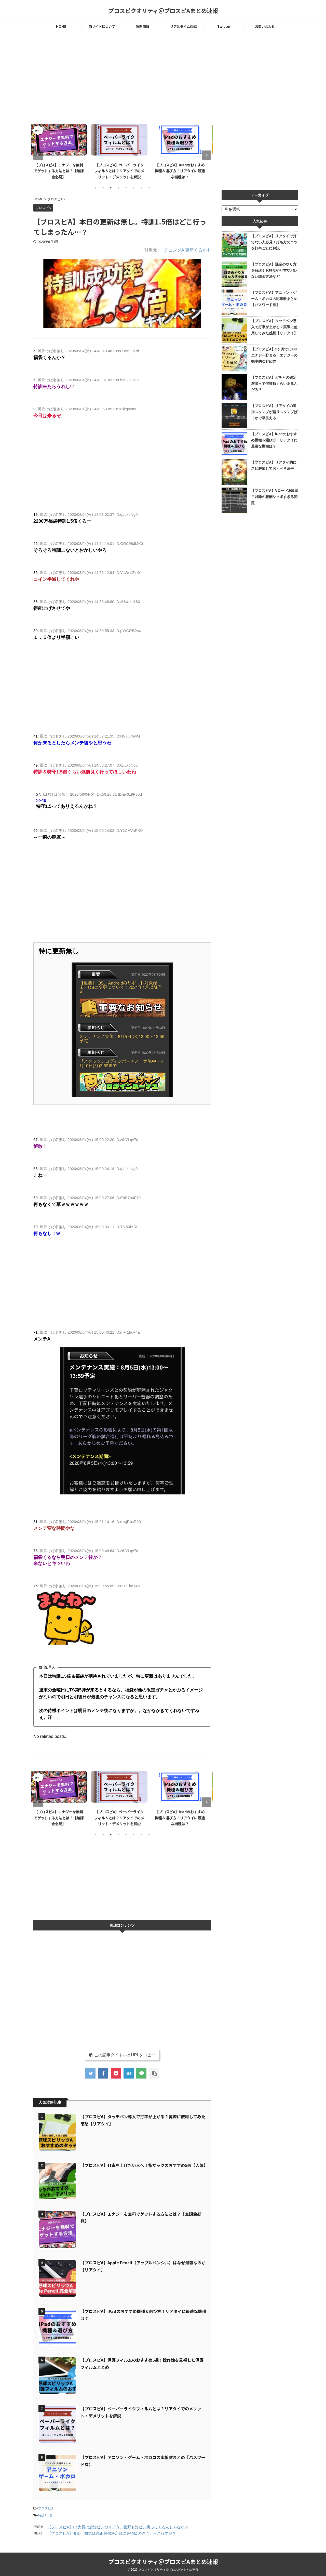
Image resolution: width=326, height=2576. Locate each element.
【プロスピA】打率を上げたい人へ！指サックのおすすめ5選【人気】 (144, 2165)
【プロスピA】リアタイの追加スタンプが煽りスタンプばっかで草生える (274, 412)
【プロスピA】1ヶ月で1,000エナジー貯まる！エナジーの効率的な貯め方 (274, 355)
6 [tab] (133, 187)
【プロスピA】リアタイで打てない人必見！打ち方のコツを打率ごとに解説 (274, 242)
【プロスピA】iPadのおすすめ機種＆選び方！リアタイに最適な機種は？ (183, 170)
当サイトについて (102, 26)
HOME (61, 26)
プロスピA (45, 2508)
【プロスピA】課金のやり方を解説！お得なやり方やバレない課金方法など (274, 270)
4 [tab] (118, 187)
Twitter (224, 26)
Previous (38, 155)
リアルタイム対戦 (183, 26)
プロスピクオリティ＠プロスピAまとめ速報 (163, 10)
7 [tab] (141, 187)
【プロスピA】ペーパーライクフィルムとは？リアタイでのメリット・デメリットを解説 (122, 170)
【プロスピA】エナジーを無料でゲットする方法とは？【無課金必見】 (62, 170)
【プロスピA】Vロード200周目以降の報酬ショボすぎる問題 (274, 497)
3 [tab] (110, 187)
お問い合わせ (265, 26)
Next (206, 155)
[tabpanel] (61, 151)
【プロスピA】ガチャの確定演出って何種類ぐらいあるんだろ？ (274, 383)
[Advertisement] (122, 78)
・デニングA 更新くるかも (185, 250)
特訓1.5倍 (45, 2515)
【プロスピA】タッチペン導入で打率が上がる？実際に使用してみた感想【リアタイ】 (274, 327)
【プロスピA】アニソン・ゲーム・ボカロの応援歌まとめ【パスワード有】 (274, 299)
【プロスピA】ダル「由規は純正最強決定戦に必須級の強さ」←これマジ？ (111, 2533)
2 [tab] (103, 187)
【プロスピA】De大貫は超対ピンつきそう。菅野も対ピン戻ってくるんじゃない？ (117, 2527)
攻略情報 (142, 26)
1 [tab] (95, 187)
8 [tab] (149, 187)
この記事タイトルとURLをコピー (122, 2055)
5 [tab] (126, 187)
